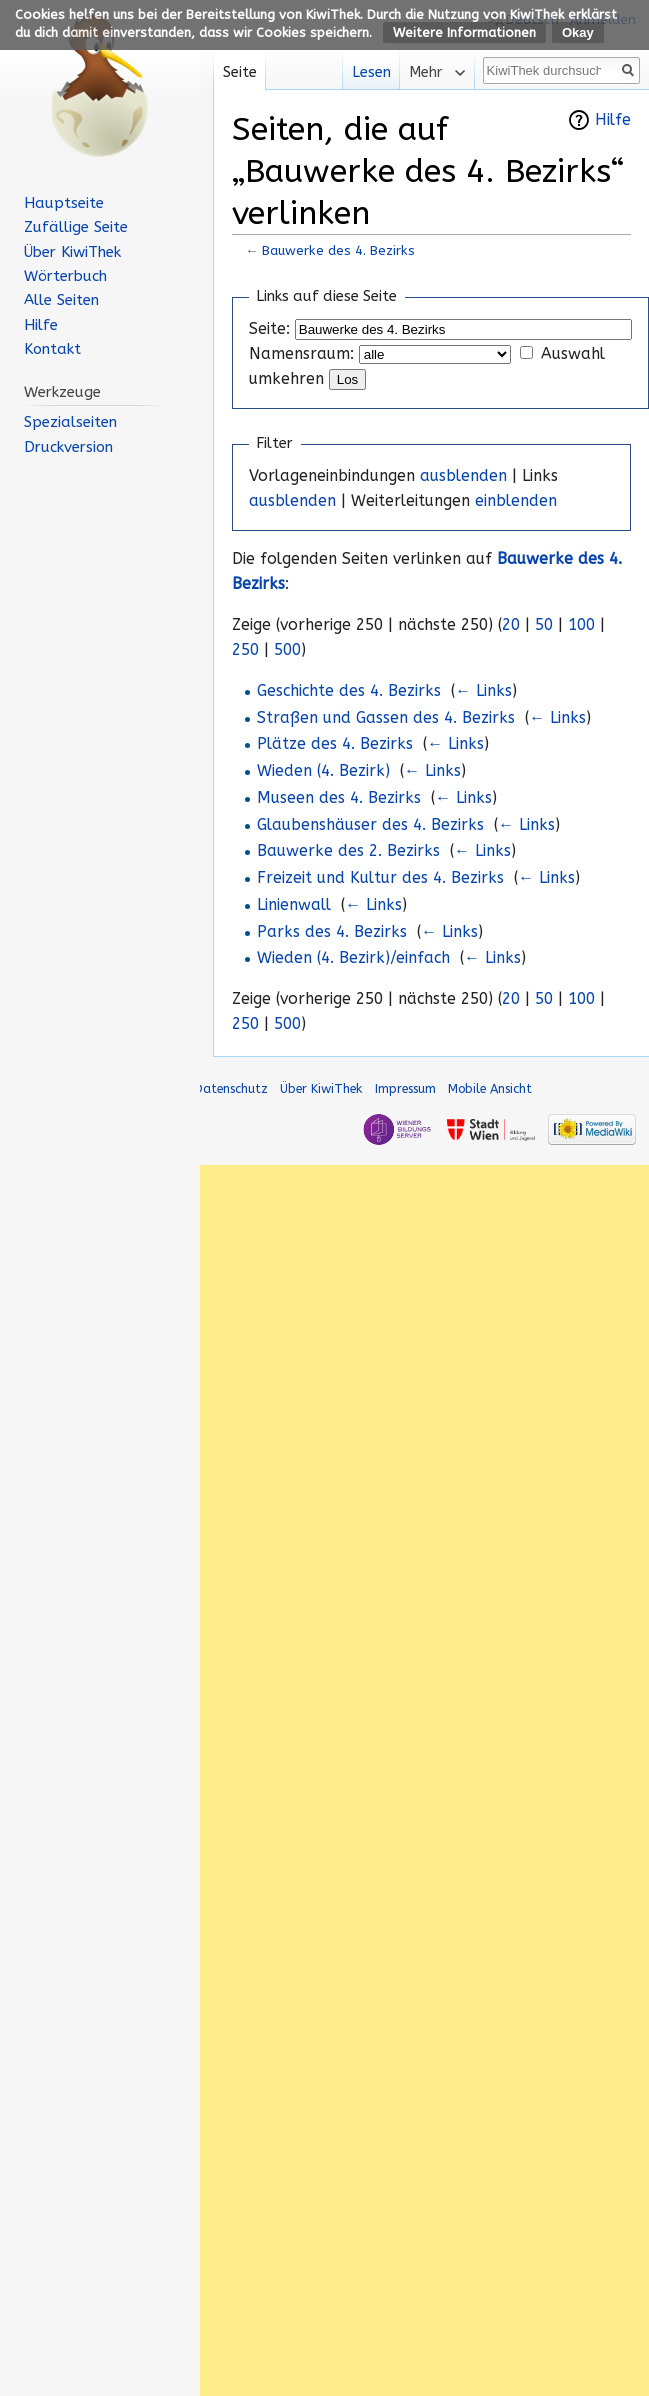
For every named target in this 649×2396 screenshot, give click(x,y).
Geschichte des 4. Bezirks (349, 691)
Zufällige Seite (76, 227)
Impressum (405, 1088)
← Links (483, 691)
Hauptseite (64, 203)
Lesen (360, 72)
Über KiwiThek (72, 252)
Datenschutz (231, 1088)
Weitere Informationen (464, 32)
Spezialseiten (70, 422)
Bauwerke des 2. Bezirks (348, 851)
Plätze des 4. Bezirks (335, 744)
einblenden (516, 501)
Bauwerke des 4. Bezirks (338, 250)
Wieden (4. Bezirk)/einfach (353, 958)
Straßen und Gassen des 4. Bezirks (386, 718)
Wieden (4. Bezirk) (323, 771)
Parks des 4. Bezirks (332, 932)
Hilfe (613, 120)
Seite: (269, 329)
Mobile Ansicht (490, 1088)
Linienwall (294, 905)
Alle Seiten (61, 300)
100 (581, 625)
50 (544, 625)
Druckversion (68, 447)
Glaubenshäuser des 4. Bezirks (370, 825)
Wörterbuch (65, 276)
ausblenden (463, 476)
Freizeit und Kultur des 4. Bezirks (380, 878)
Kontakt (52, 349)
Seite (240, 72)
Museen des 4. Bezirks (339, 798)
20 (511, 625)
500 (287, 650)
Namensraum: (301, 354)
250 (245, 650)
